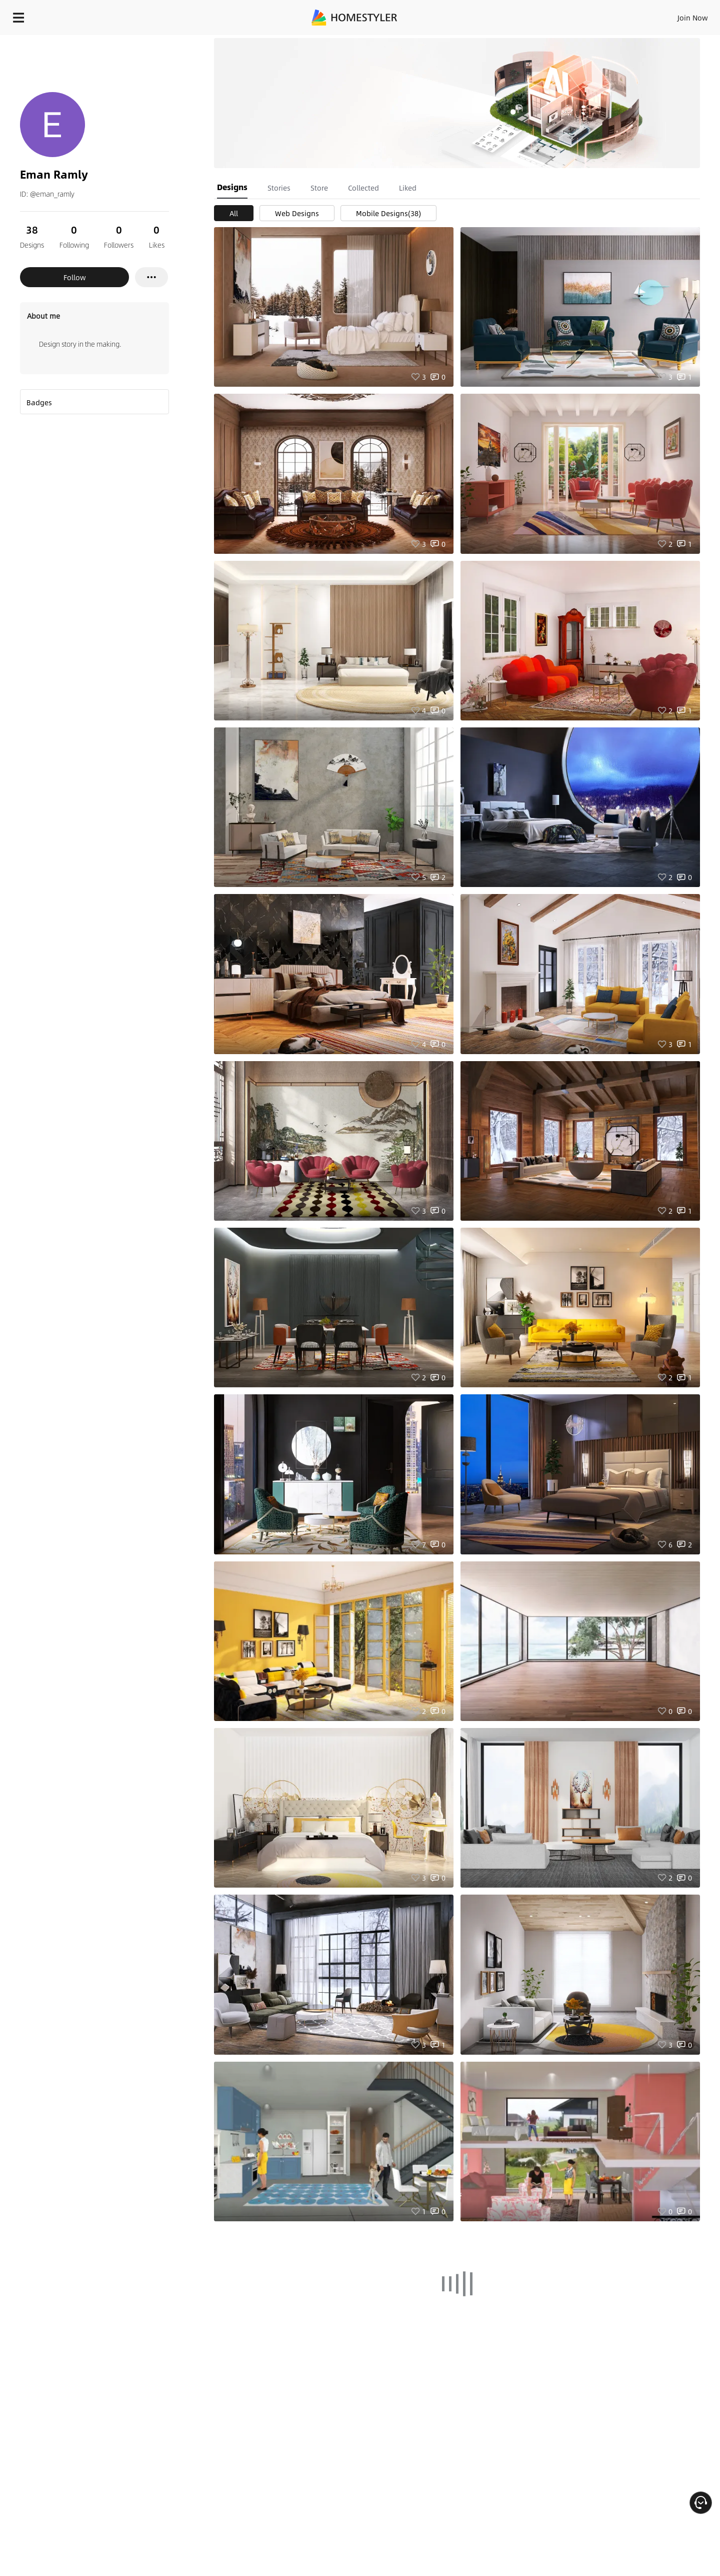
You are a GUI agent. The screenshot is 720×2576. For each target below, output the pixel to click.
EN (607, 15)
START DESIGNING (670, 15)
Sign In (535, 15)
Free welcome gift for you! (512, 42)
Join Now (572, 15)
